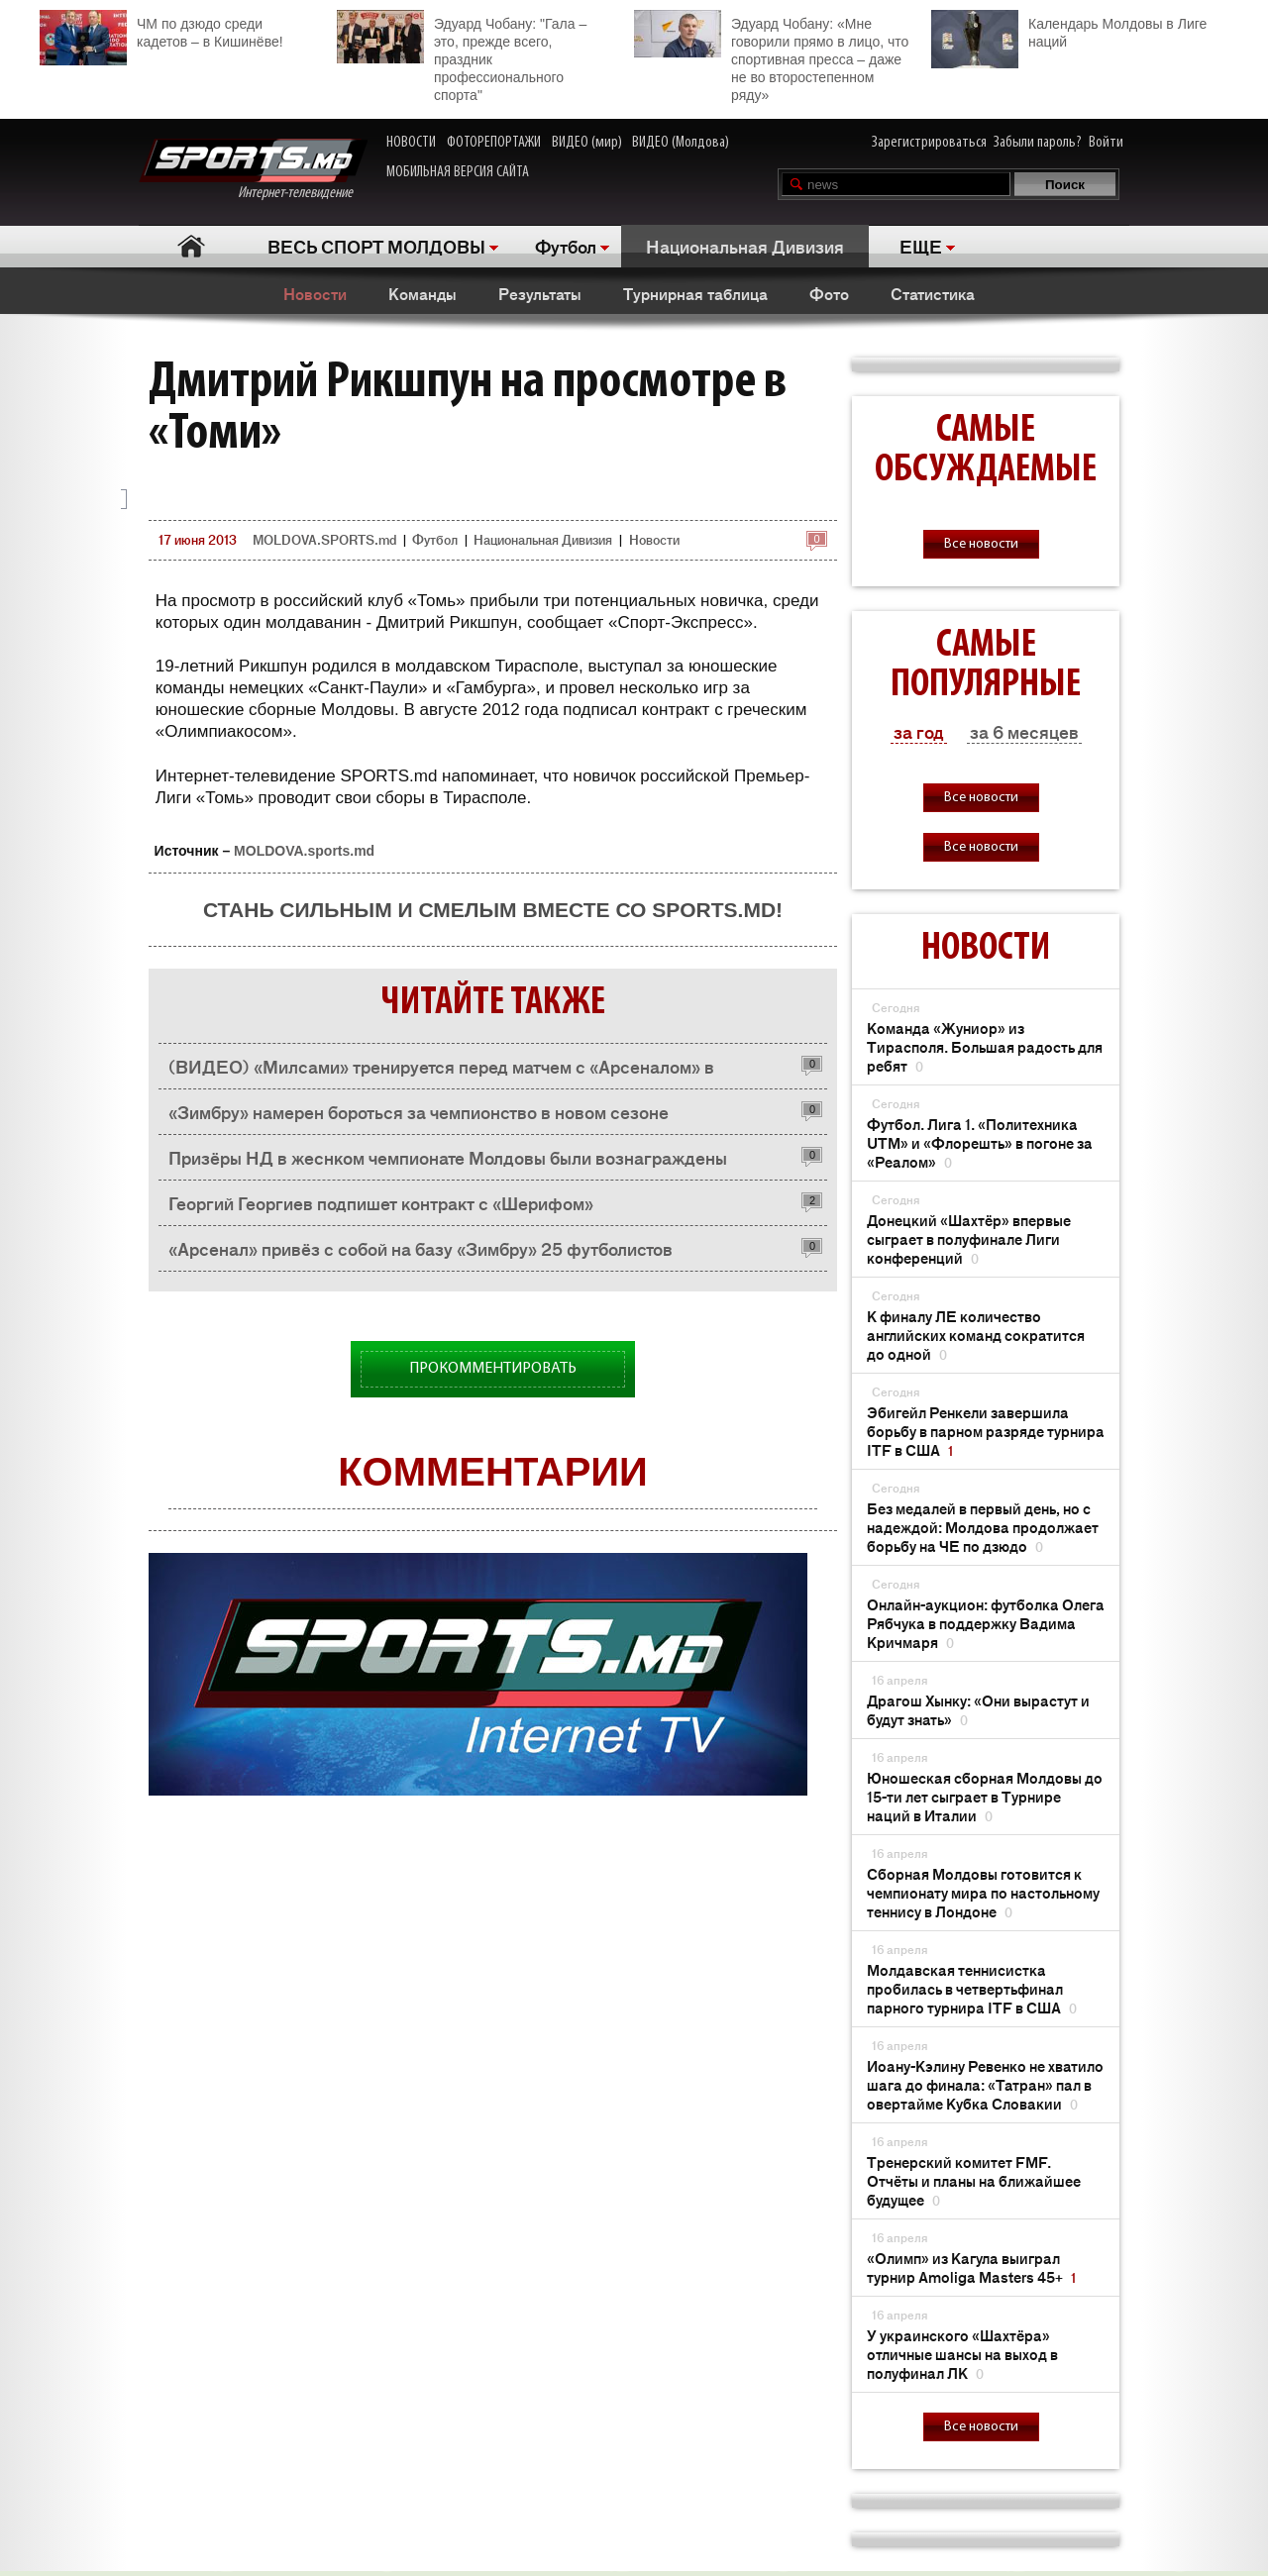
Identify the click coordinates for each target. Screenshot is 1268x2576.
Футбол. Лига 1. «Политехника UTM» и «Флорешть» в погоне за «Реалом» (980, 1142)
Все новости (981, 544)
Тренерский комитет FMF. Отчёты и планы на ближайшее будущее (974, 2180)
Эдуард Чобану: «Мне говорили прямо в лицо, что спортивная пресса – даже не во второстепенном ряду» (771, 56)
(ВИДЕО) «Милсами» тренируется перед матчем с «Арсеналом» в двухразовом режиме (441, 1071)
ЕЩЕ (920, 246)
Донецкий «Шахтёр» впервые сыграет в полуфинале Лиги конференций (969, 1238)
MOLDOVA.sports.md (304, 851)
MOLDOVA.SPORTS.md (324, 539)
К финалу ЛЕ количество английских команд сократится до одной (976, 1334)
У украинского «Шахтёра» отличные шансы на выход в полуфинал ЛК (962, 2353)
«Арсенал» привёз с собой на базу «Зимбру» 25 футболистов (420, 1248)
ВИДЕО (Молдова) (680, 143)
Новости (315, 293)
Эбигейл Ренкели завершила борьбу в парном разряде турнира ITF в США (986, 1430)
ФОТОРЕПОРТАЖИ (494, 143)
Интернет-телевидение (253, 170)
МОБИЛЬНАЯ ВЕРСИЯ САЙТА (457, 172)
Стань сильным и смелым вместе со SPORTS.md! (493, 909)
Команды (422, 293)
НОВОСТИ (411, 143)
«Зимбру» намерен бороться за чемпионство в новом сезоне (418, 1111)
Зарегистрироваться (929, 143)
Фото (829, 293)
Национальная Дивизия (745, 246)
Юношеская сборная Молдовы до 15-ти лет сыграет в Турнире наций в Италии (985, 1796)
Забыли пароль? (1038, 143)
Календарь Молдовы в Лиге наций (1069, 30)
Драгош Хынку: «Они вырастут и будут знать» (978, 1709)
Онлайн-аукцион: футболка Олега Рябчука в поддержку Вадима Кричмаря (986, 1623)
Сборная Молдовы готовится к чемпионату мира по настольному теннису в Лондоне (983, 1892)
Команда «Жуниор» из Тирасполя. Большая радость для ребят (985, 1046)
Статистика (933, 293)
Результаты (539, 293)
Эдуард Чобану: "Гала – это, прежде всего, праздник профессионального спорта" (461, 56)
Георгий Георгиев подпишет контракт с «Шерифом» (380, 1202)
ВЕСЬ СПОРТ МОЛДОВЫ (376, 246)
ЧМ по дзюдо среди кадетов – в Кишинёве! (161, 30)
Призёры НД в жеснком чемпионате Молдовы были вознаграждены (447, 1157)
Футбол (565, 246)
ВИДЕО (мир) (587, 143)
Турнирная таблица (695, 293)
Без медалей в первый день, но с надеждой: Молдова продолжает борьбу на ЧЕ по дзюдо (983, 1526)
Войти (1106, 143)
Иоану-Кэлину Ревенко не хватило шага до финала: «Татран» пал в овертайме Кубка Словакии (985, 2084)
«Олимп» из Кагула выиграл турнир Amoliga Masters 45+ (971, 2267)
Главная (191, 246)
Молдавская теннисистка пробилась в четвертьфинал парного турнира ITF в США (972, 1988)
